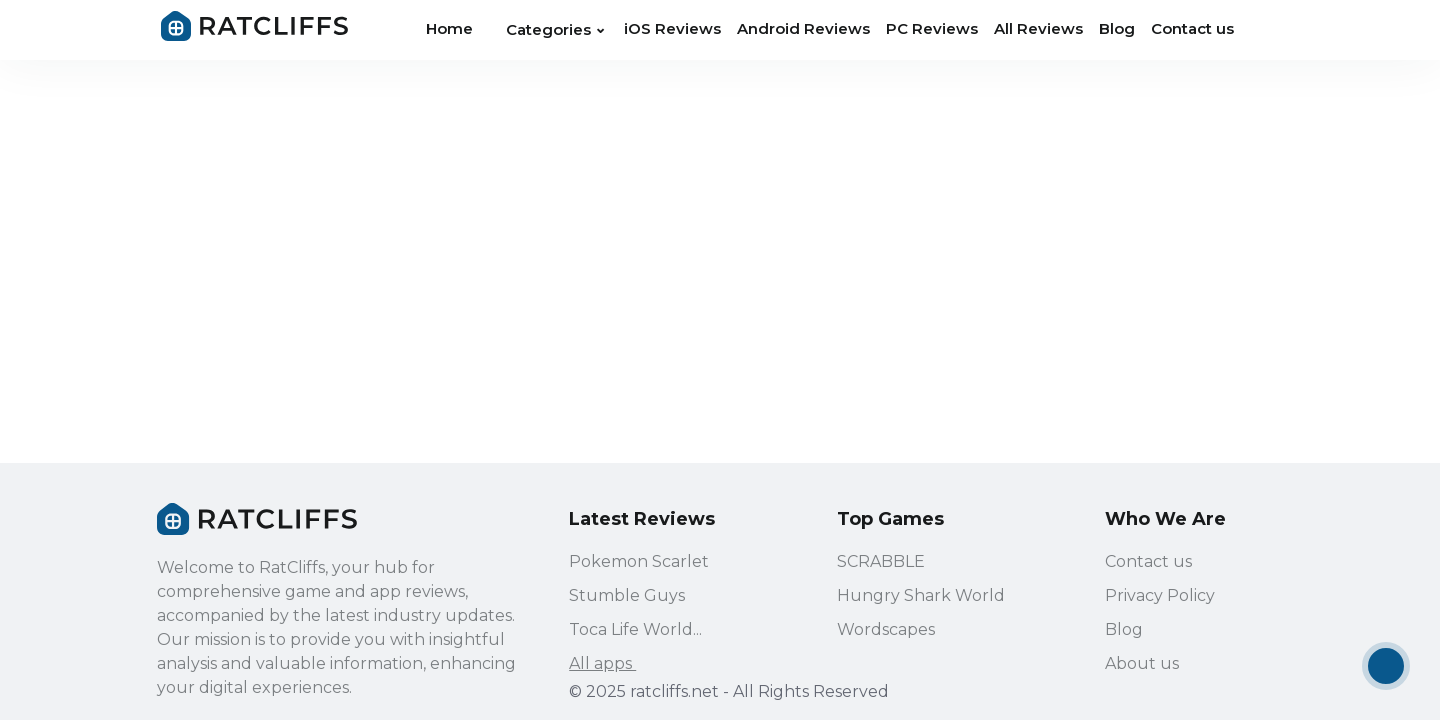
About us (1142, 664)
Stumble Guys (627, 596)
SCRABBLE (881, 562)
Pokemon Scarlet (639, 562)
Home (449, 28)
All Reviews (1038, 28)
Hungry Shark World (921, 596)
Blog (1117, 28)
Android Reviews (803, 28)
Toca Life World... (635, 630)
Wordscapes (886, 630)
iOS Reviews (672, 28)
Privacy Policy (1160, 596)
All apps (612, 664)
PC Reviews (932, 28)
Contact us (1192, 28)
